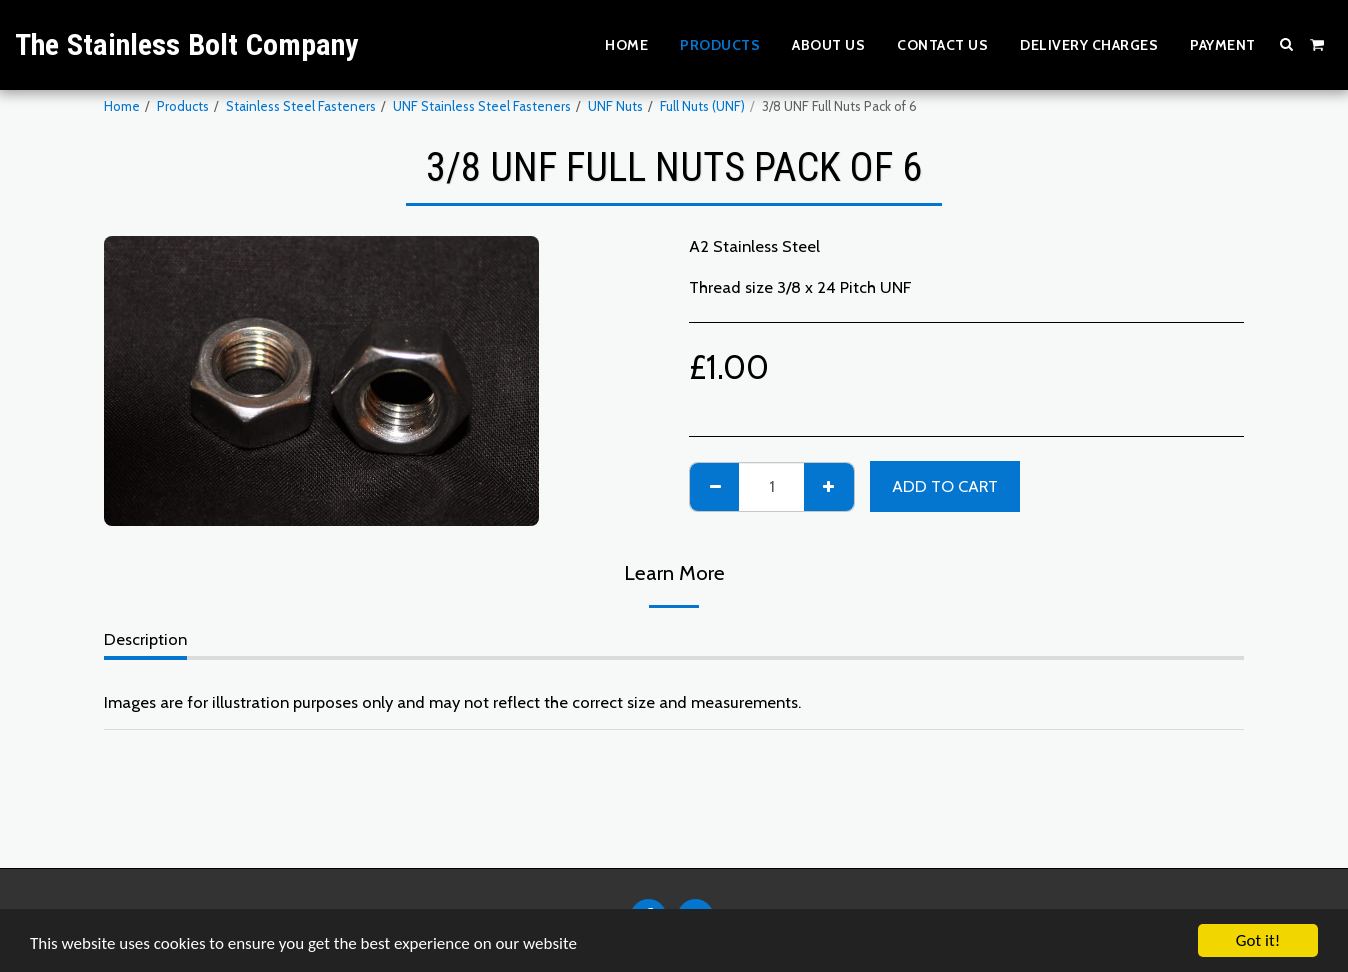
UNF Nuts (615, 106)
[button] (1287, 44)
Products (183, 106)
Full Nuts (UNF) (702, 106)
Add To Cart (945, 486)
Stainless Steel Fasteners (301, 106)
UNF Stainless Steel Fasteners (482, 106)
